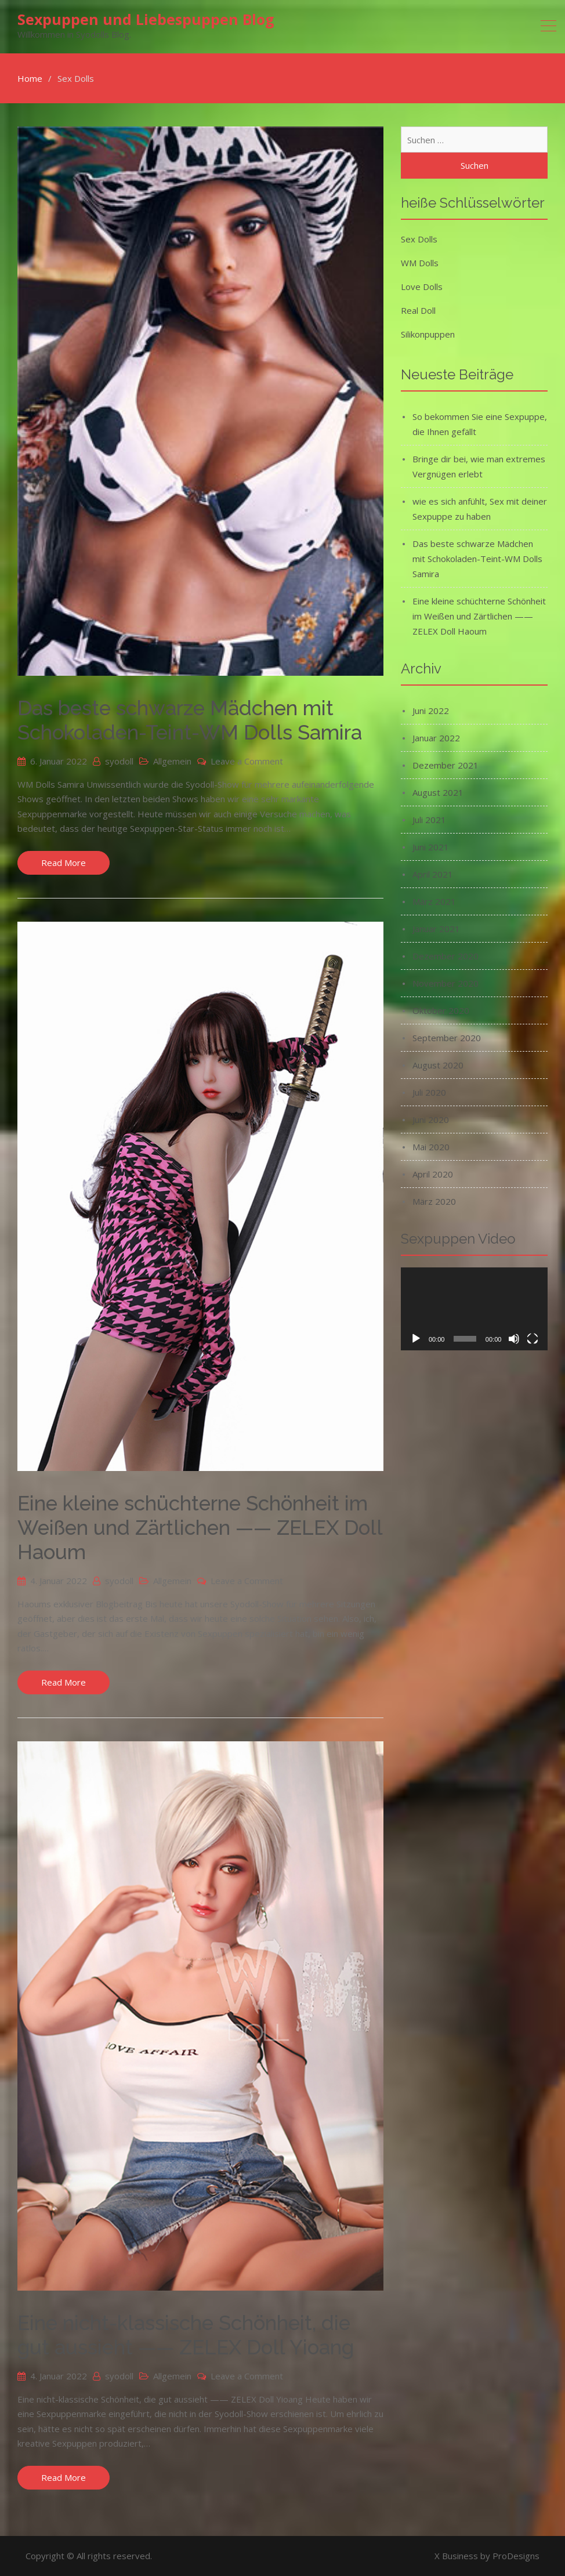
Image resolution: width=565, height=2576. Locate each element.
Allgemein (172, 761)
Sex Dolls (419, 239)
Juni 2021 (430, 847)
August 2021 (437, 792)
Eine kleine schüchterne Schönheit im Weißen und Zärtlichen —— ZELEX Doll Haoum (199, 1527)
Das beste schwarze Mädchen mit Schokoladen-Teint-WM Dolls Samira (189, 720)
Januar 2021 (436, 928)
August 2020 (437, 1065)
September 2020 (446, 1038)
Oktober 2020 (440, 1010)
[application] (474, 1308)
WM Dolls (420, 263)
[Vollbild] (532, 1339)
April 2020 (432, 1174)
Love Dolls (422, 286)
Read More (63, 862)
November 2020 (445, 983)
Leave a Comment (247, 761)
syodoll (119, 761)
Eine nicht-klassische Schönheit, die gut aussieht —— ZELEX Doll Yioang (185, 2335)
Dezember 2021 (445, 765)
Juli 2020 (429, 1092)
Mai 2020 (431, 1147)
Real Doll (418, 310)
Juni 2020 (430, 1119)
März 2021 (434, 901)
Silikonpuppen (428, 334)
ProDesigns (515, 2555)
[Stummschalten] (514, 1339)
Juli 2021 (429, 819)
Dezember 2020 (445, 956)
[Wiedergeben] (416, 1339)
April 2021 (432, 874)
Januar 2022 (436, 738)
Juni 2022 (430, 710)
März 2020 (434, 1201)
